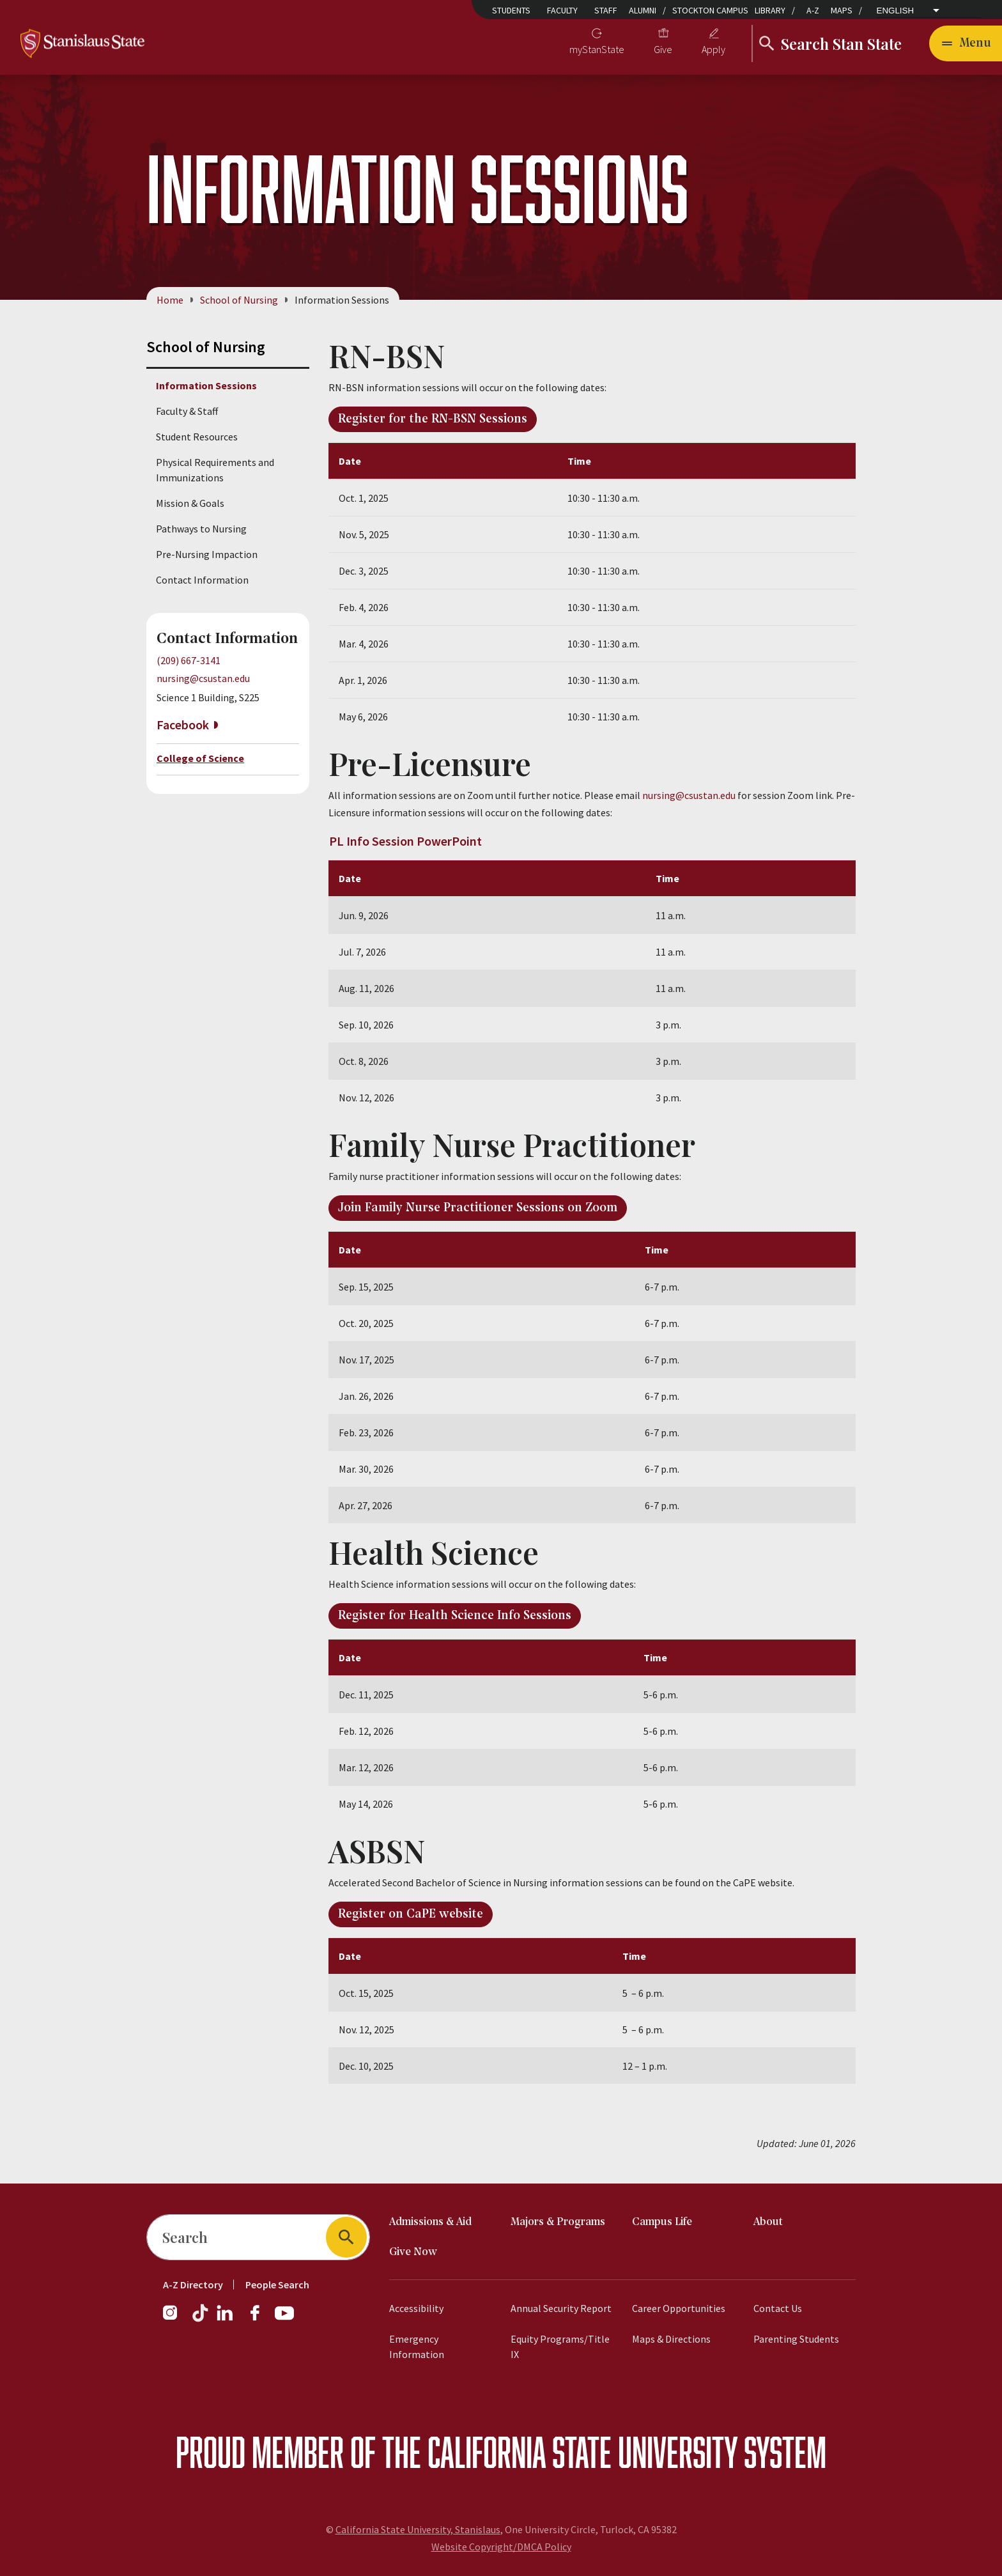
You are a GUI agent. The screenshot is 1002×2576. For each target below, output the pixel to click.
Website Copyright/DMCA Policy (501, 2546)
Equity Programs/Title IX (560, 2346)
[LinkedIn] (226, 2319)
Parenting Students (796, 2338)
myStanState (596, 49)
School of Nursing (239, 299)
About (768, 2222)
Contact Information (202, 579)
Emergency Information (416, 2346)
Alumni (642, 10)
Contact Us (777, 2308)
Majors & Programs (558, 2222)
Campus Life (662, 2222)
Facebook (183, 725)
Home (170, 299)
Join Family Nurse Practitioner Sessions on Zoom (477, 1208)
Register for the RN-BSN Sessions (432, 419)
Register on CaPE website (410, 1915)
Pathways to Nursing (201, 528)
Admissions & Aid (430, 2222)
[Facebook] (260, 2319)
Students (511, 10)
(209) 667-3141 (188, 660)
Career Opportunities (678, 2308)
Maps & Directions (671, 2338)
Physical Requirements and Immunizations (215, 470)
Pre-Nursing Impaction (207, 554)
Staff (605, 10)
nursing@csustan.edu (203, 678)
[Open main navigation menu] (965, 43)
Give (663, 49)
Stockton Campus (710, 10)
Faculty (562, 10)
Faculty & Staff (187, 411)
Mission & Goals (190, 503)
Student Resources (197, 436)
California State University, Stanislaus (417, 2529)
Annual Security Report (561, 2308)
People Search (277, 2284)
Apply (713, 49)
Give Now (413, 2252)
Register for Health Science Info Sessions (454, 1616)
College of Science (200, 758)
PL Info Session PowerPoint (405, 841)
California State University (582, 2451)
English (895, 10)
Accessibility (416, 2308)
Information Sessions (206, 385)
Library (770, 10)
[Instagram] (175, 2319)
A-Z (812, 10)
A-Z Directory (193, 2284)
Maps (841, 10)
